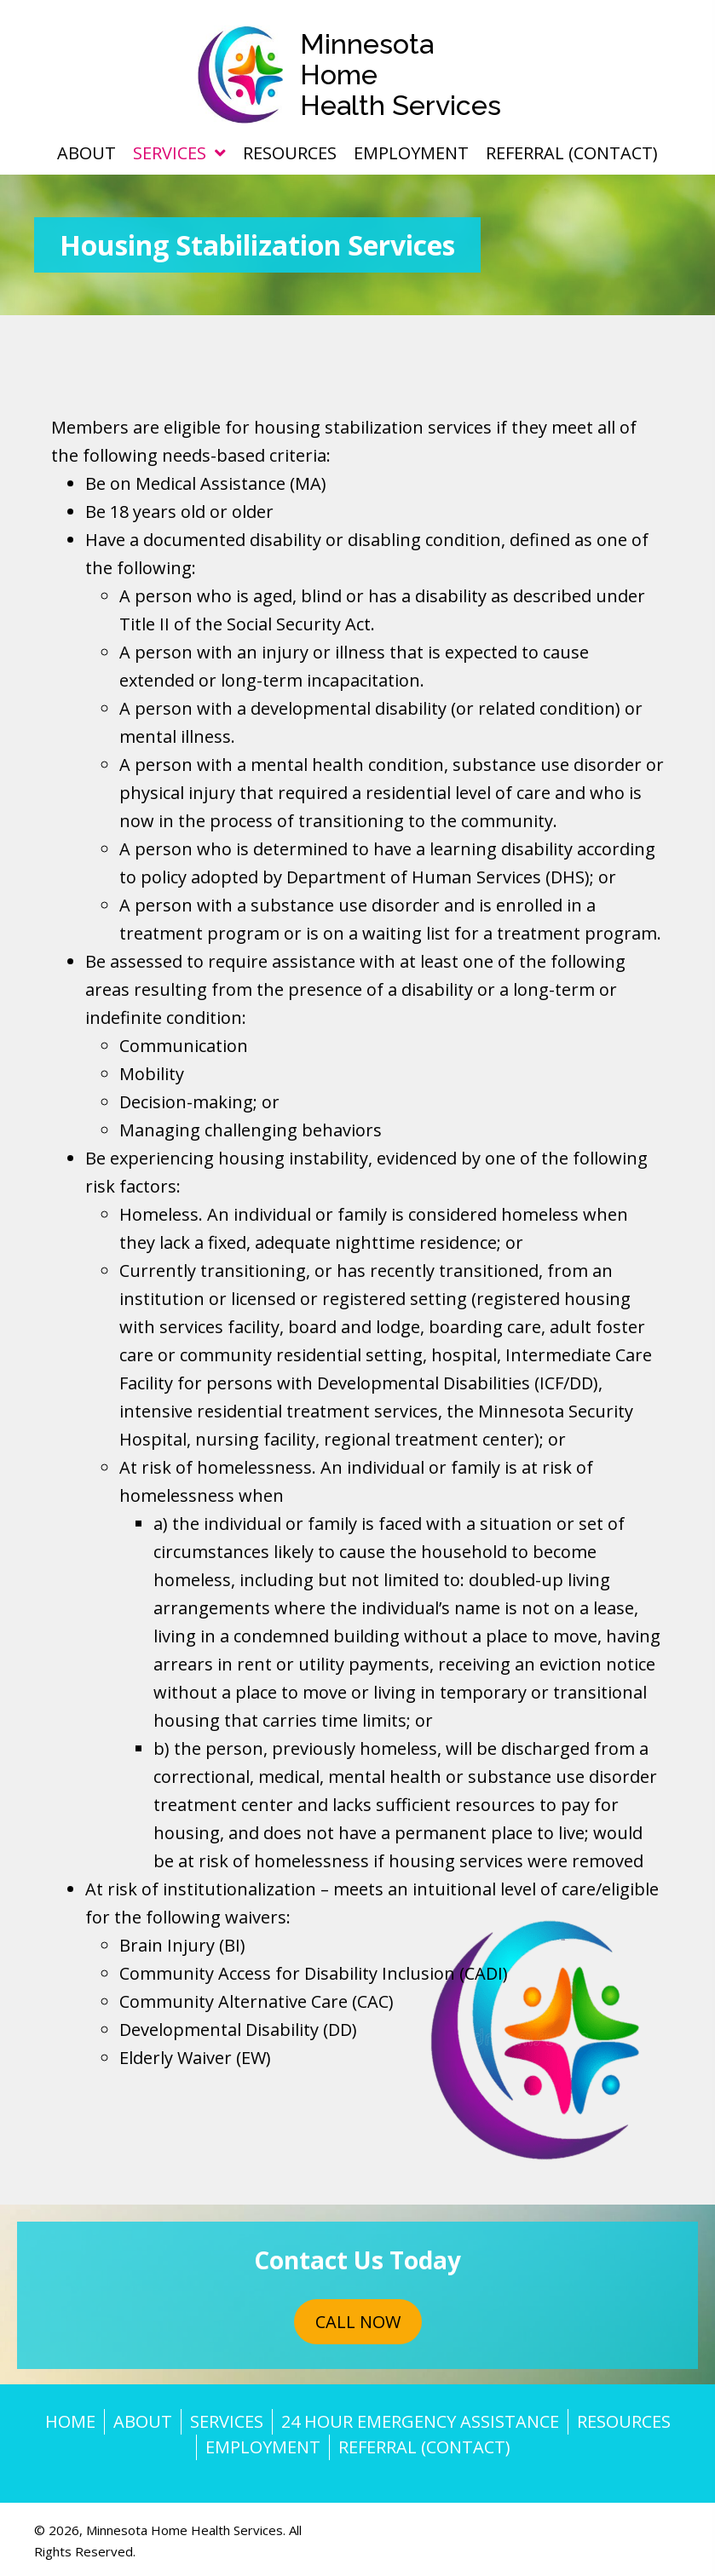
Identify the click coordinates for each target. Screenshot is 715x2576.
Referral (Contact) (424, 2446)
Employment (262, 2446)
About (142, 2421)
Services (226, 2421)
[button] (358, 2321)
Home (70, 2421)
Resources (624, 2421)
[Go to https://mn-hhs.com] (357, 75)
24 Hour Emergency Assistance (420, 2421)
